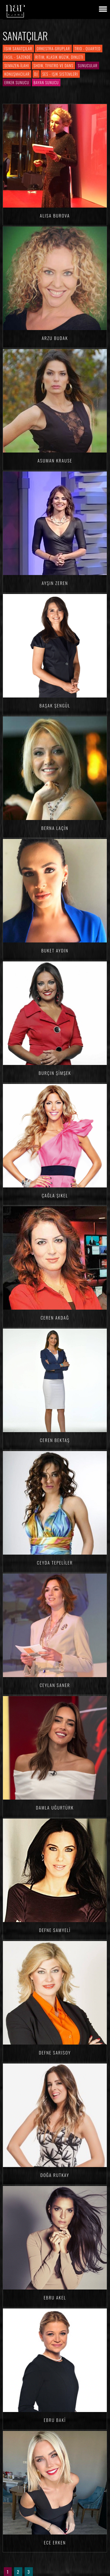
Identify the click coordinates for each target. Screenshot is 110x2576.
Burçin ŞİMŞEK (55, 1073)
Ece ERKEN (55, 2542)
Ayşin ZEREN (55, 583)
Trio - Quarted (88, 48)
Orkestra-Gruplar (53, 48)
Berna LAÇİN (55, 828)
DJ (36, 74)
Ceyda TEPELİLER (55, 1562)
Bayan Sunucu (46, 82)
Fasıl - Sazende (17, 57)
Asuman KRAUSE (55, 460)
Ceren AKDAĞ (55, 1317)
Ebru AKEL (55, 2297)
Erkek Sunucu (16, 82)
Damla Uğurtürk (55, 1807)
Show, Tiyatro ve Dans (53, 65)
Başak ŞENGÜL (54, 705)
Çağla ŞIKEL (55, 1195)
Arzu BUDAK (55, 338)
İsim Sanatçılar (18, 48)
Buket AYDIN (54, 950)
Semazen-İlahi (16, 65)
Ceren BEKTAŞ (55, 1440)
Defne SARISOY (55, 2052)
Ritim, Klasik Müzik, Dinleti (59, 57)
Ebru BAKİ (55, 2420)
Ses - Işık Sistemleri (60, 74)
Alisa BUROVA (55, 215)
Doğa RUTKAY (54, 2175)
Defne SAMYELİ (55, 1930)
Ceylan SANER (55, 1685)
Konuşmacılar (17, 74)
